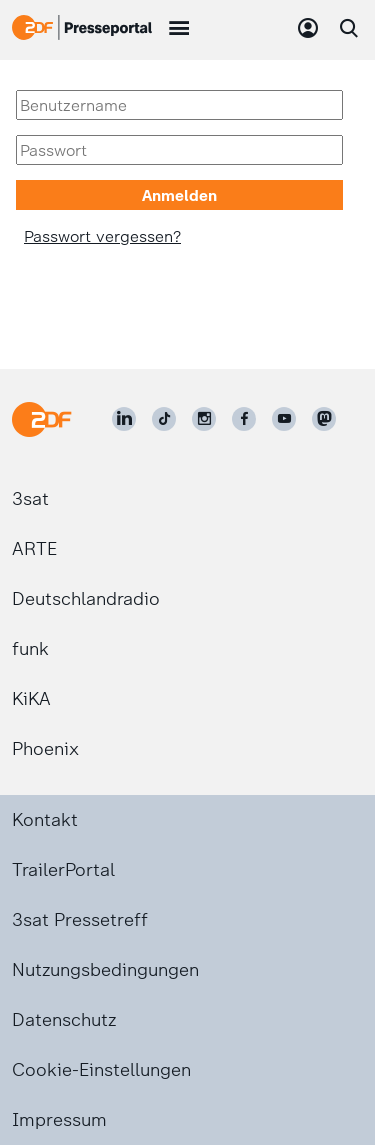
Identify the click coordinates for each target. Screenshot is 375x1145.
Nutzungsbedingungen (105, 970)
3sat (30, 499)
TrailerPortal (63, 870)
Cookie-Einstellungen (101, 1070)
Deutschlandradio (86, 599)
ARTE (34, 549)
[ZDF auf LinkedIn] (124, 419)
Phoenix (45, 749)
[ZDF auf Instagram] (204, 419)
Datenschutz (64, 1020)
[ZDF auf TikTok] (164, 419)
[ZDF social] (324, 419)
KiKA (31, 699)
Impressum (59, 1120)
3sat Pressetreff (80, 920)
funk (30, 649)
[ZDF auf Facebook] (244, 419)
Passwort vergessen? (102, 236)
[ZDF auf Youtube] (284, 419)
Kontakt (45, 820)
